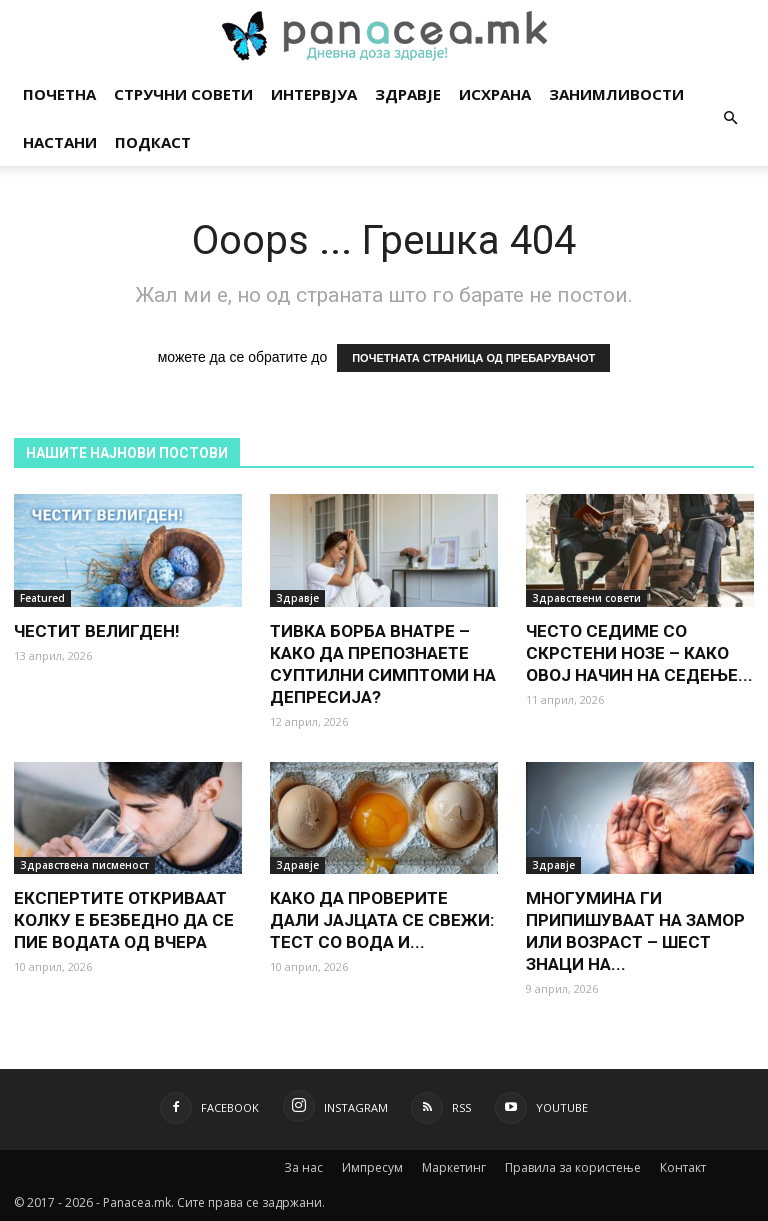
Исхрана (495, 94)
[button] (730, 118)
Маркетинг (454, 1167)
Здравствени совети (586, 598)
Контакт (683, 1167)
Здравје (408, 94)
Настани (60, 142)
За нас (303, 1167)
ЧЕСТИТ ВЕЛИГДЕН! (97, 631)
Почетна (59, 94)
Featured (42, 598)
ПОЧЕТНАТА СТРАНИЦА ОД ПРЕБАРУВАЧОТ (473, 358)
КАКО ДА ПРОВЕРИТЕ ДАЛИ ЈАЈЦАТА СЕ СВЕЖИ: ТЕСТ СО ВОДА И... (382, 920)
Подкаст (153, 142)
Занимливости (616, 94)
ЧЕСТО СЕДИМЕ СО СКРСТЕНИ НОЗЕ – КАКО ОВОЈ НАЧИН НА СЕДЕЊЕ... (639, 653)
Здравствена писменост (84, 865)
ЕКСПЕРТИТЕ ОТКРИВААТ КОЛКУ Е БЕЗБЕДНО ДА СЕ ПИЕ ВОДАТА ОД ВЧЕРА (124, 920)
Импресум (372, 1167)
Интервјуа (314, 94)
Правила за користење (573, 1167)
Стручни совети (183, 94)
